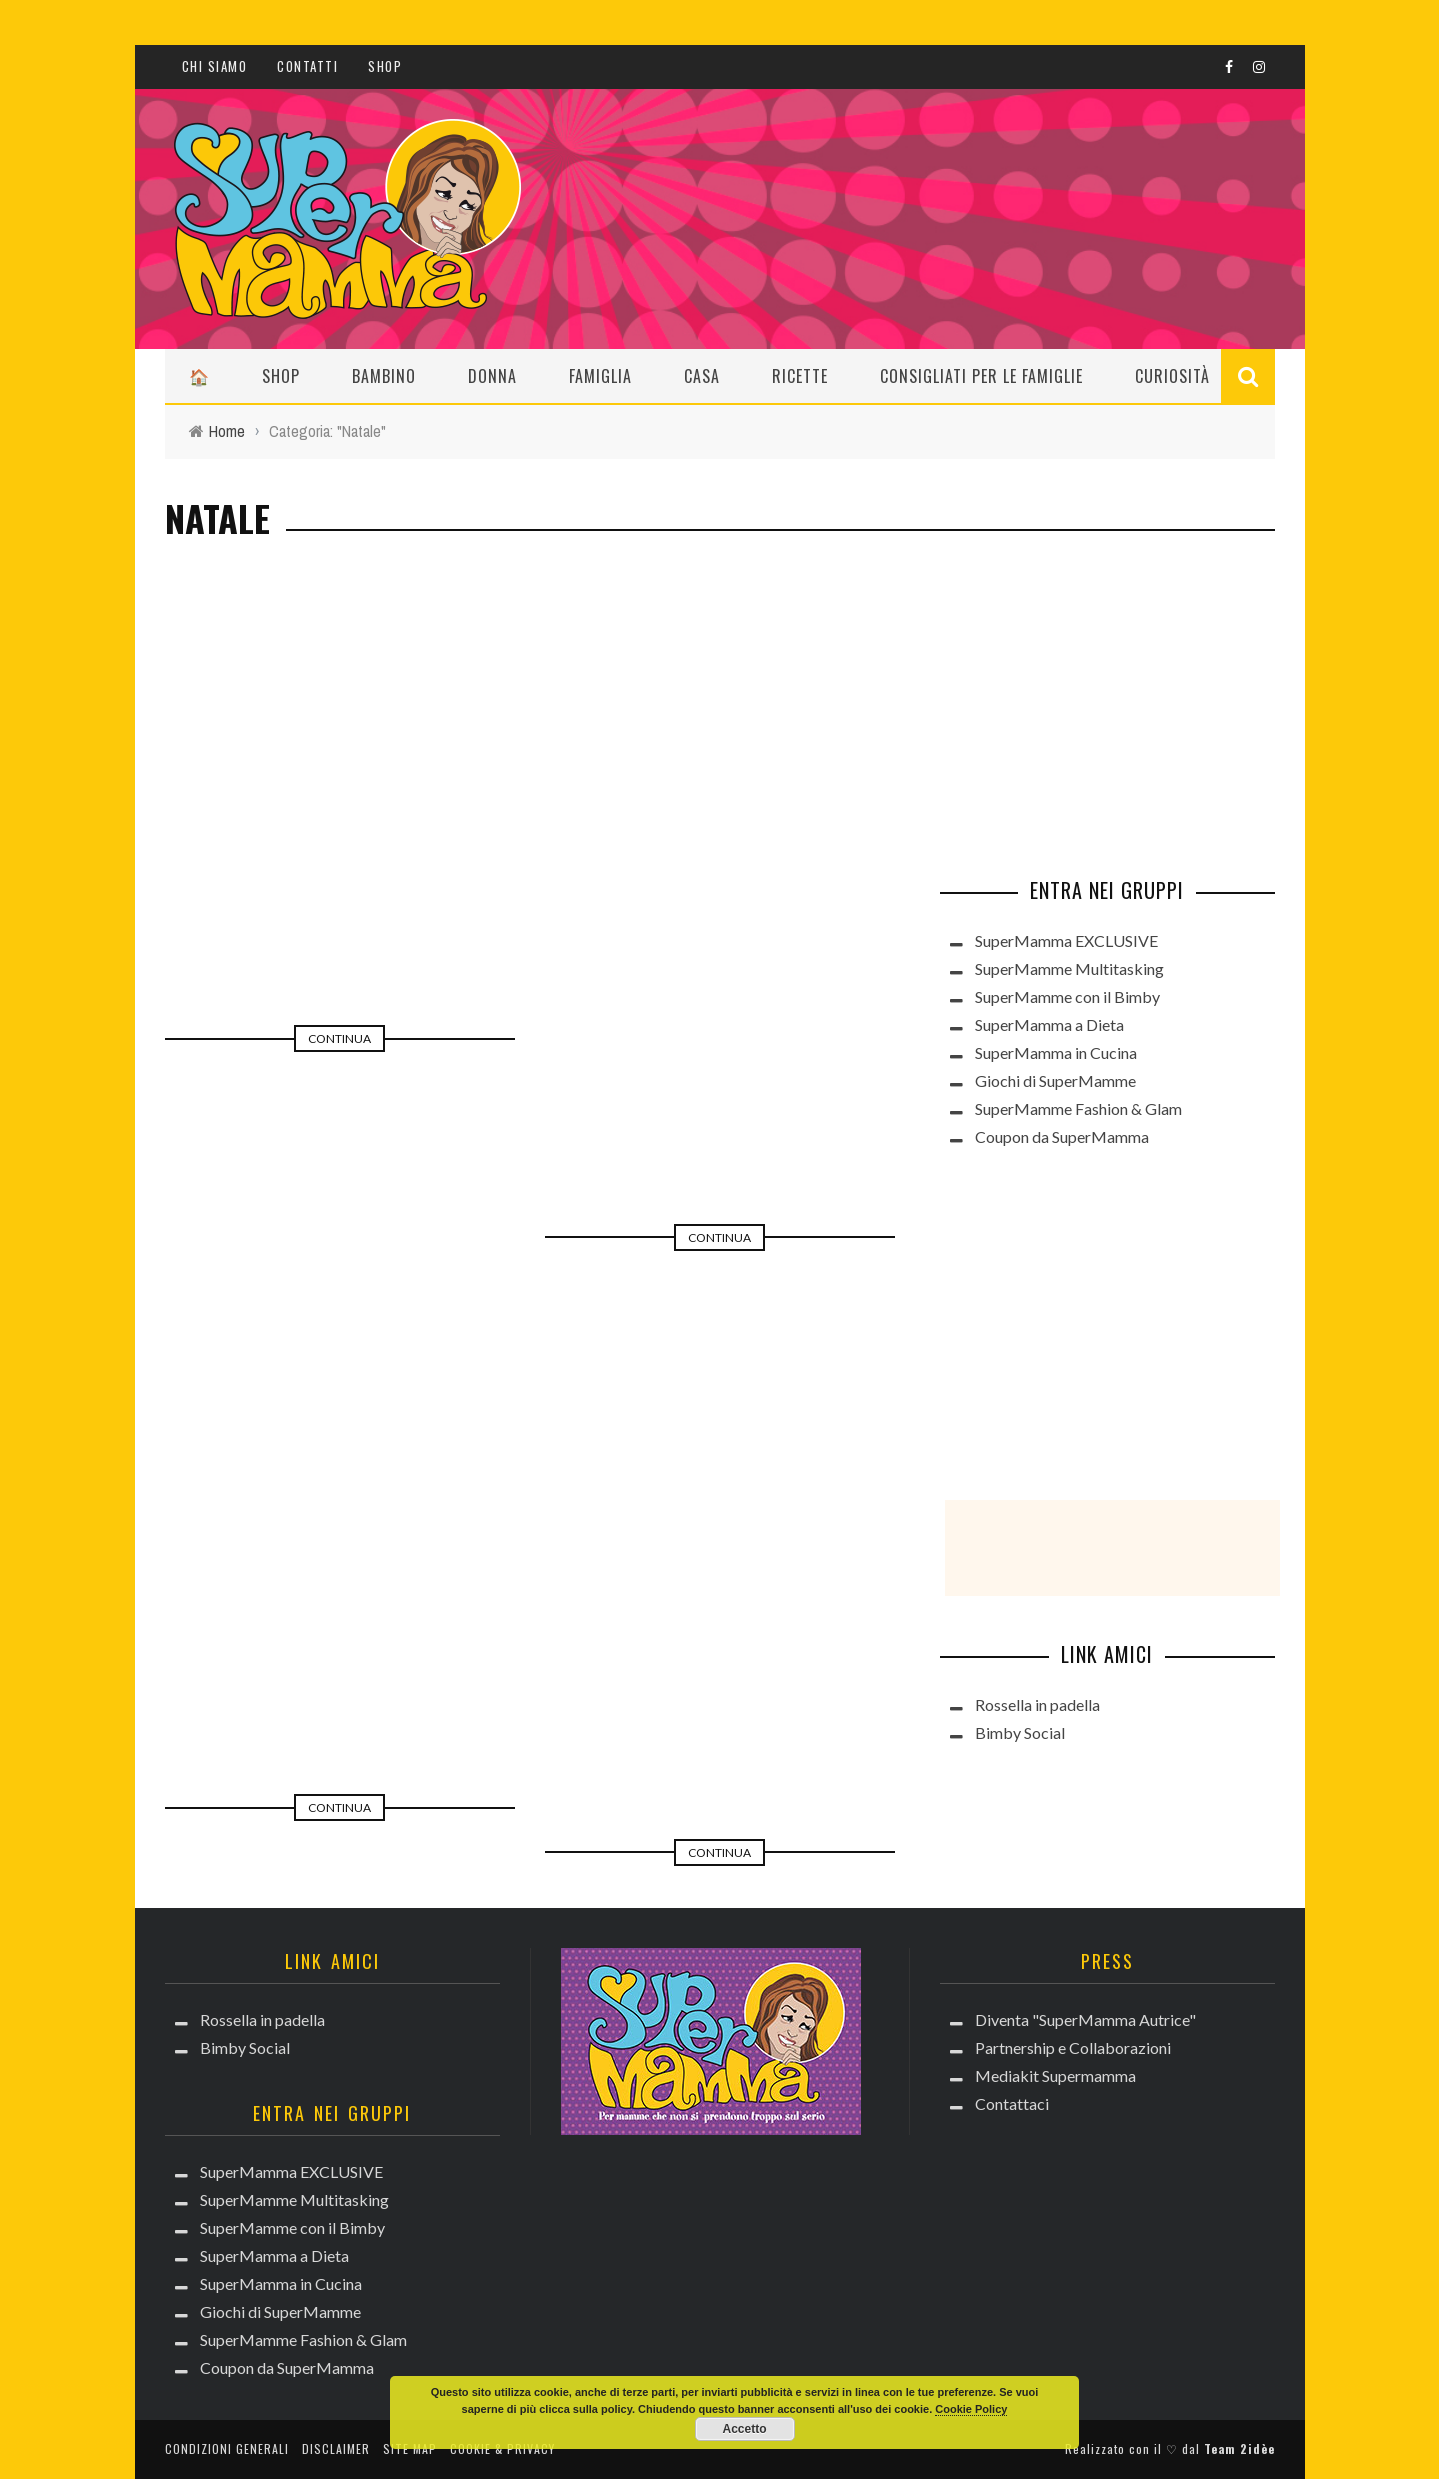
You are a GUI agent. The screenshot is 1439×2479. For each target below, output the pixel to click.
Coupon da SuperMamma (1062, 1136)
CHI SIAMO (215, 66)
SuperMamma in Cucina (1056, 1052)
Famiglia (600, 376)
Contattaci (1012, 2103)
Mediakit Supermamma (1055, 2075)
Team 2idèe (1239, 2448)
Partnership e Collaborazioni (1073, 2047)
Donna (492, 376)
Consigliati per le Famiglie (981, 376)
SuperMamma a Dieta (1049, 1024)
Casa (702, 376)
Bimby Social (1020, 1732)
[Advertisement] (1090, 701)
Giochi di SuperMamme (1055, 1080)
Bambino (384, 376)
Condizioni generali (227, 2448)
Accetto (744, 2429)
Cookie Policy (971, 2409)
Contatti (307, 66)
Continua (339, 1038)
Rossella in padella (1037, 1704)
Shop (385, 66)
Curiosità (1172, 376)
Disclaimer (336, 2448)
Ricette (800, 376)
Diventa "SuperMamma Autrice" (1085, 2019)
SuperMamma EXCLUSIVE (1066, 940)
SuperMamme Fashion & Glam (1078, 1108)
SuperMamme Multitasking (1069, 968)
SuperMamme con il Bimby (1067, 996)
